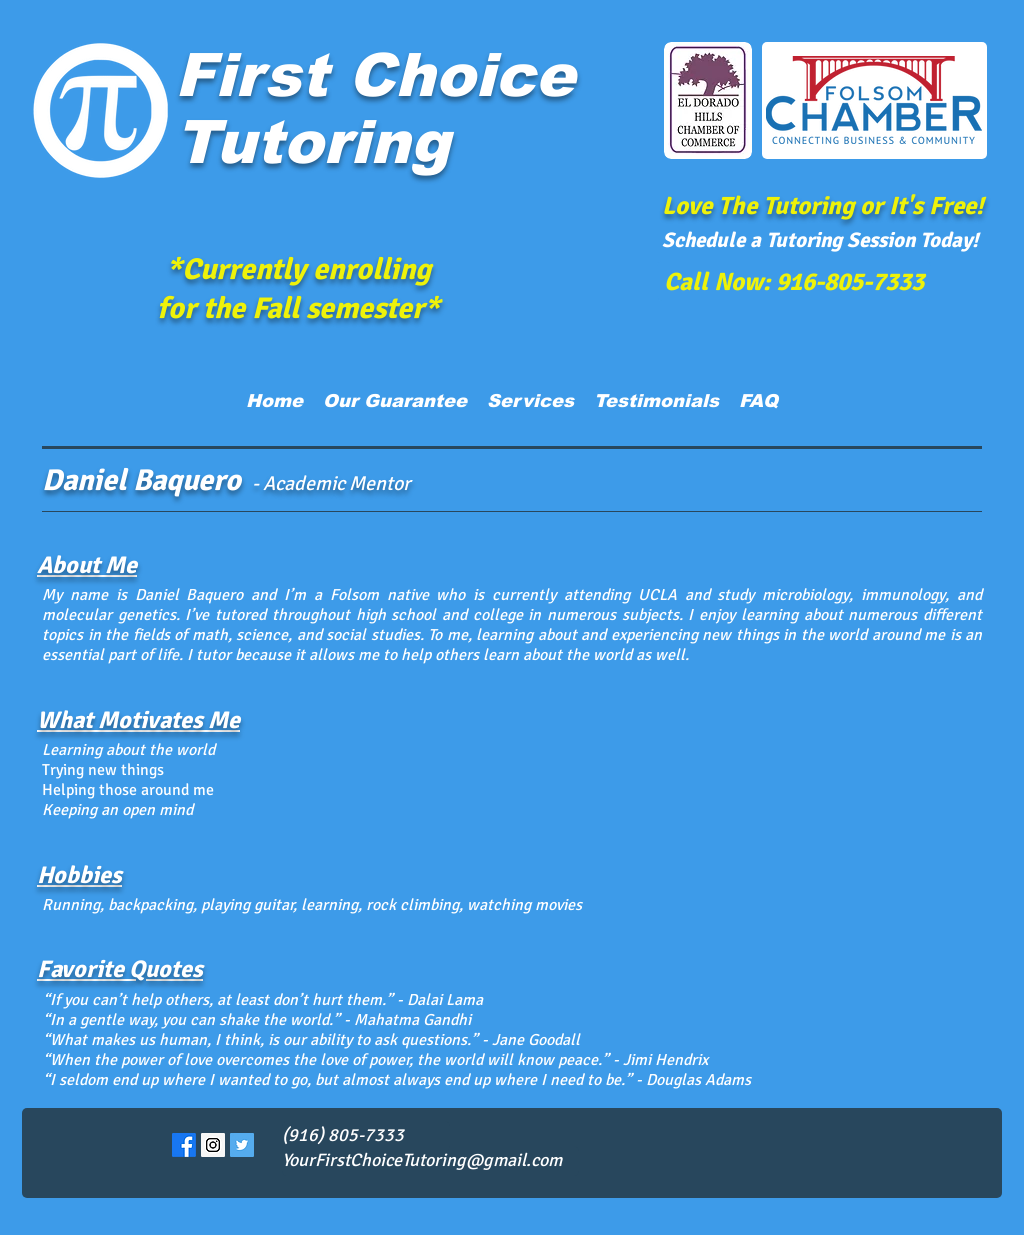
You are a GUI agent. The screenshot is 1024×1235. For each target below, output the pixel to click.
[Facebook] (184, 1145)
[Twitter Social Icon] (242, 1145)
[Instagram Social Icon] (213, 1145)
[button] (530, 401)
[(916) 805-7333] (366, 1136)
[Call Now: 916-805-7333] (794, 281)
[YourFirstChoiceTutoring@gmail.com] (430, 1161)
